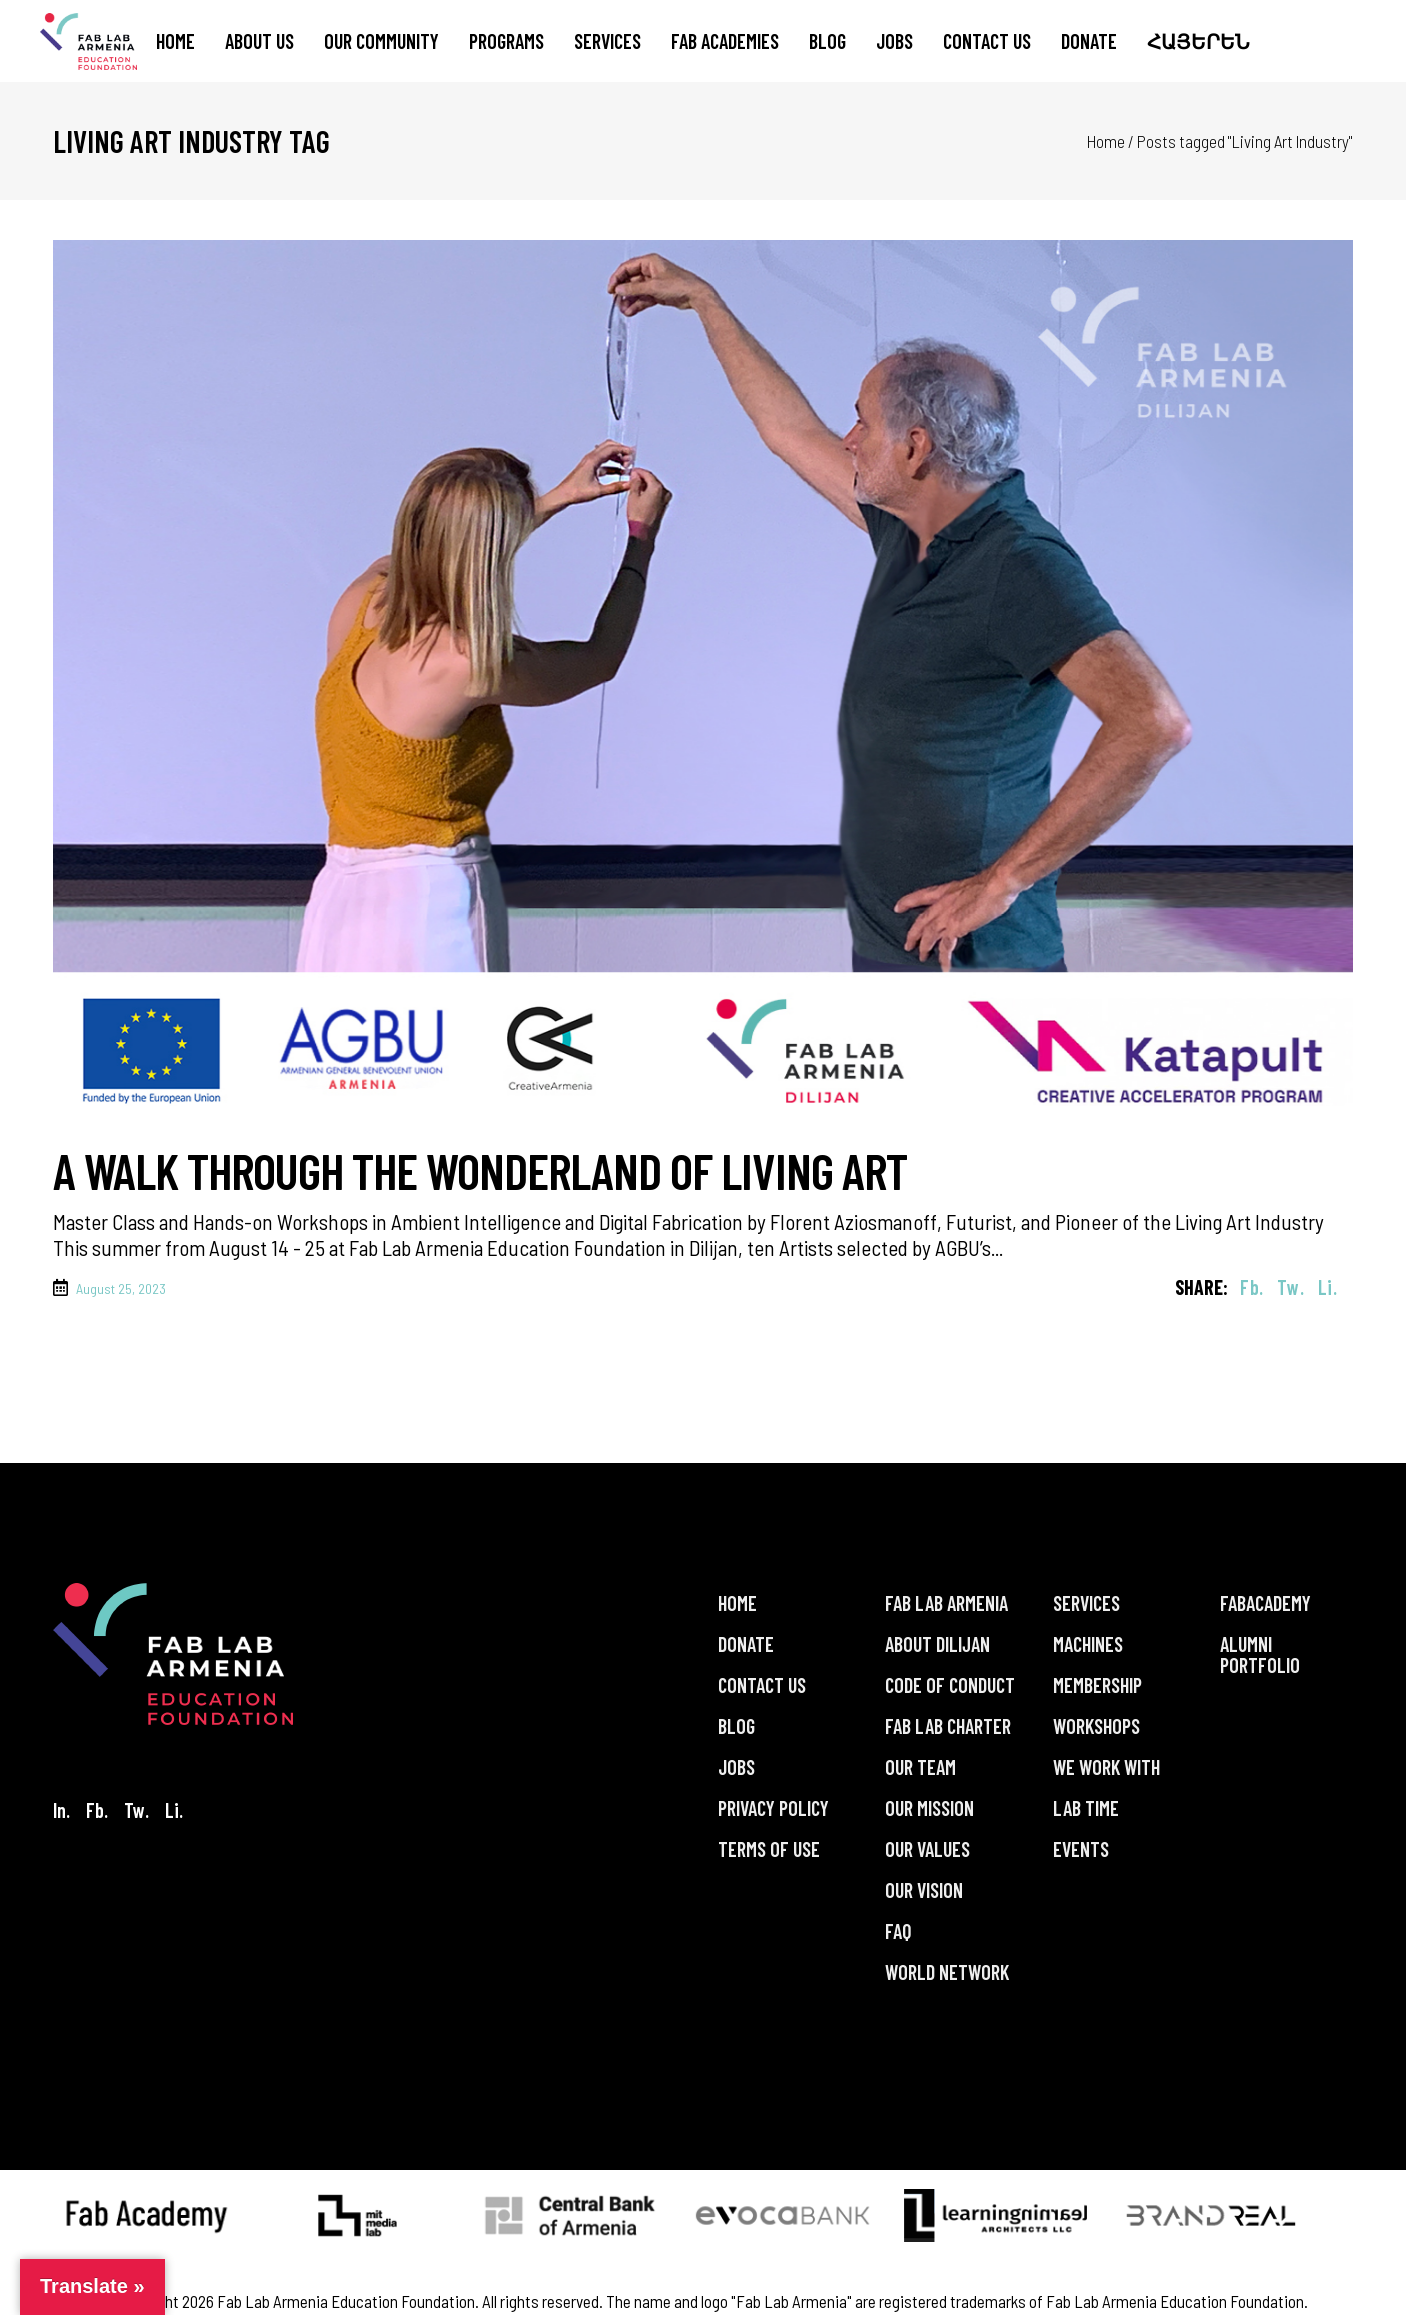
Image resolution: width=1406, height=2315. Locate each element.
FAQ (898, 1931)
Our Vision (924, 1890)
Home (1106, 141)
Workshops (1096, 1726)
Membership (1097, 1685)
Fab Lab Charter (948, 1726)
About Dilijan (937, 1644)
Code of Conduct (950, 1685)
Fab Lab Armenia (946, 1603)
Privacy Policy (773, 1808)
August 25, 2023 (121, 1288)
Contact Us (762, 1685)
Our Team (920, 1767)
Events (1081, 1849)
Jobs (736, 1767)
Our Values (927, 1849)
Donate (746, 1644)
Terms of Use (769, 1849)
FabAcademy (1265, 1603)
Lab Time (1086, 1808)
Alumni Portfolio (1260, 1654)
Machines (1088, 1644)
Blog (736, 1726)
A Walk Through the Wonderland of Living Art (484, 1170)
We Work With (1106, 1767)
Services (1086, 1603)
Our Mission (929, 1808)
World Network (947, 1972)
